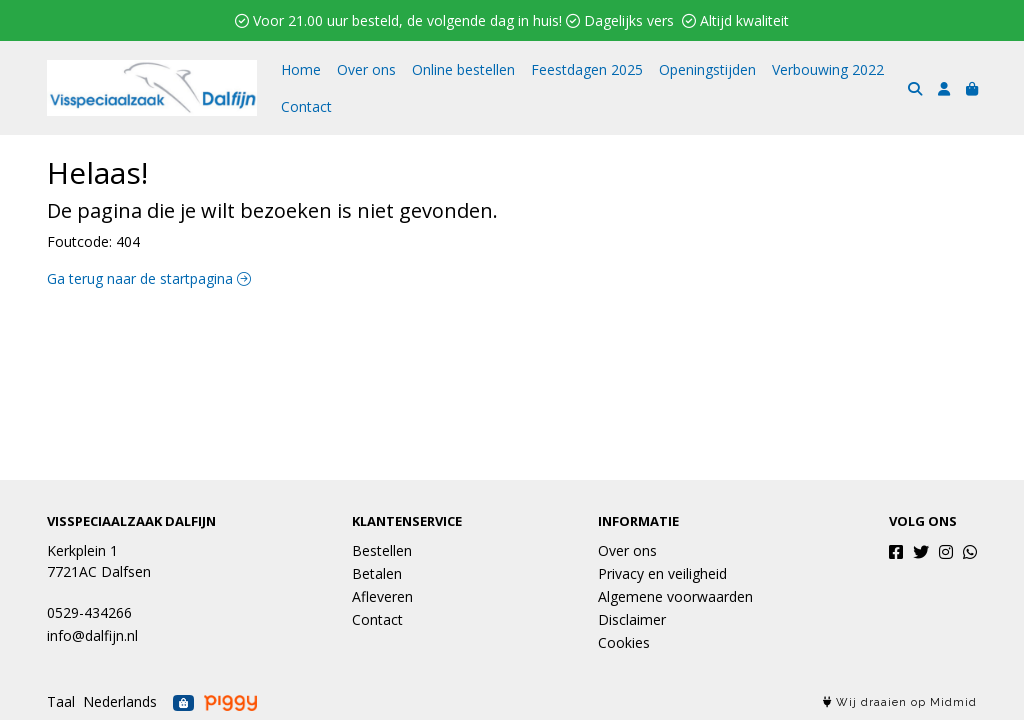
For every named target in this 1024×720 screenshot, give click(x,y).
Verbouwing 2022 (828, 69)
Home (301, 69)
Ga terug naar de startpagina (149, 278)
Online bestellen (463, 69)
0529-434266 (89, 612)
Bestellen (382, 550)
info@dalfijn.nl (92, 635)
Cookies (624, 642)
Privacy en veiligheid (662, 573)
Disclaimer (632, 619)
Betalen (377, 573)
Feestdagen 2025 (587, 69)
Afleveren (382, 596)
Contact (306, 106)
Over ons (366, 69)
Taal (61, 701)
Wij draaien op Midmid (900, 702)
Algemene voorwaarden (675, 596)
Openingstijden (707, 69)
